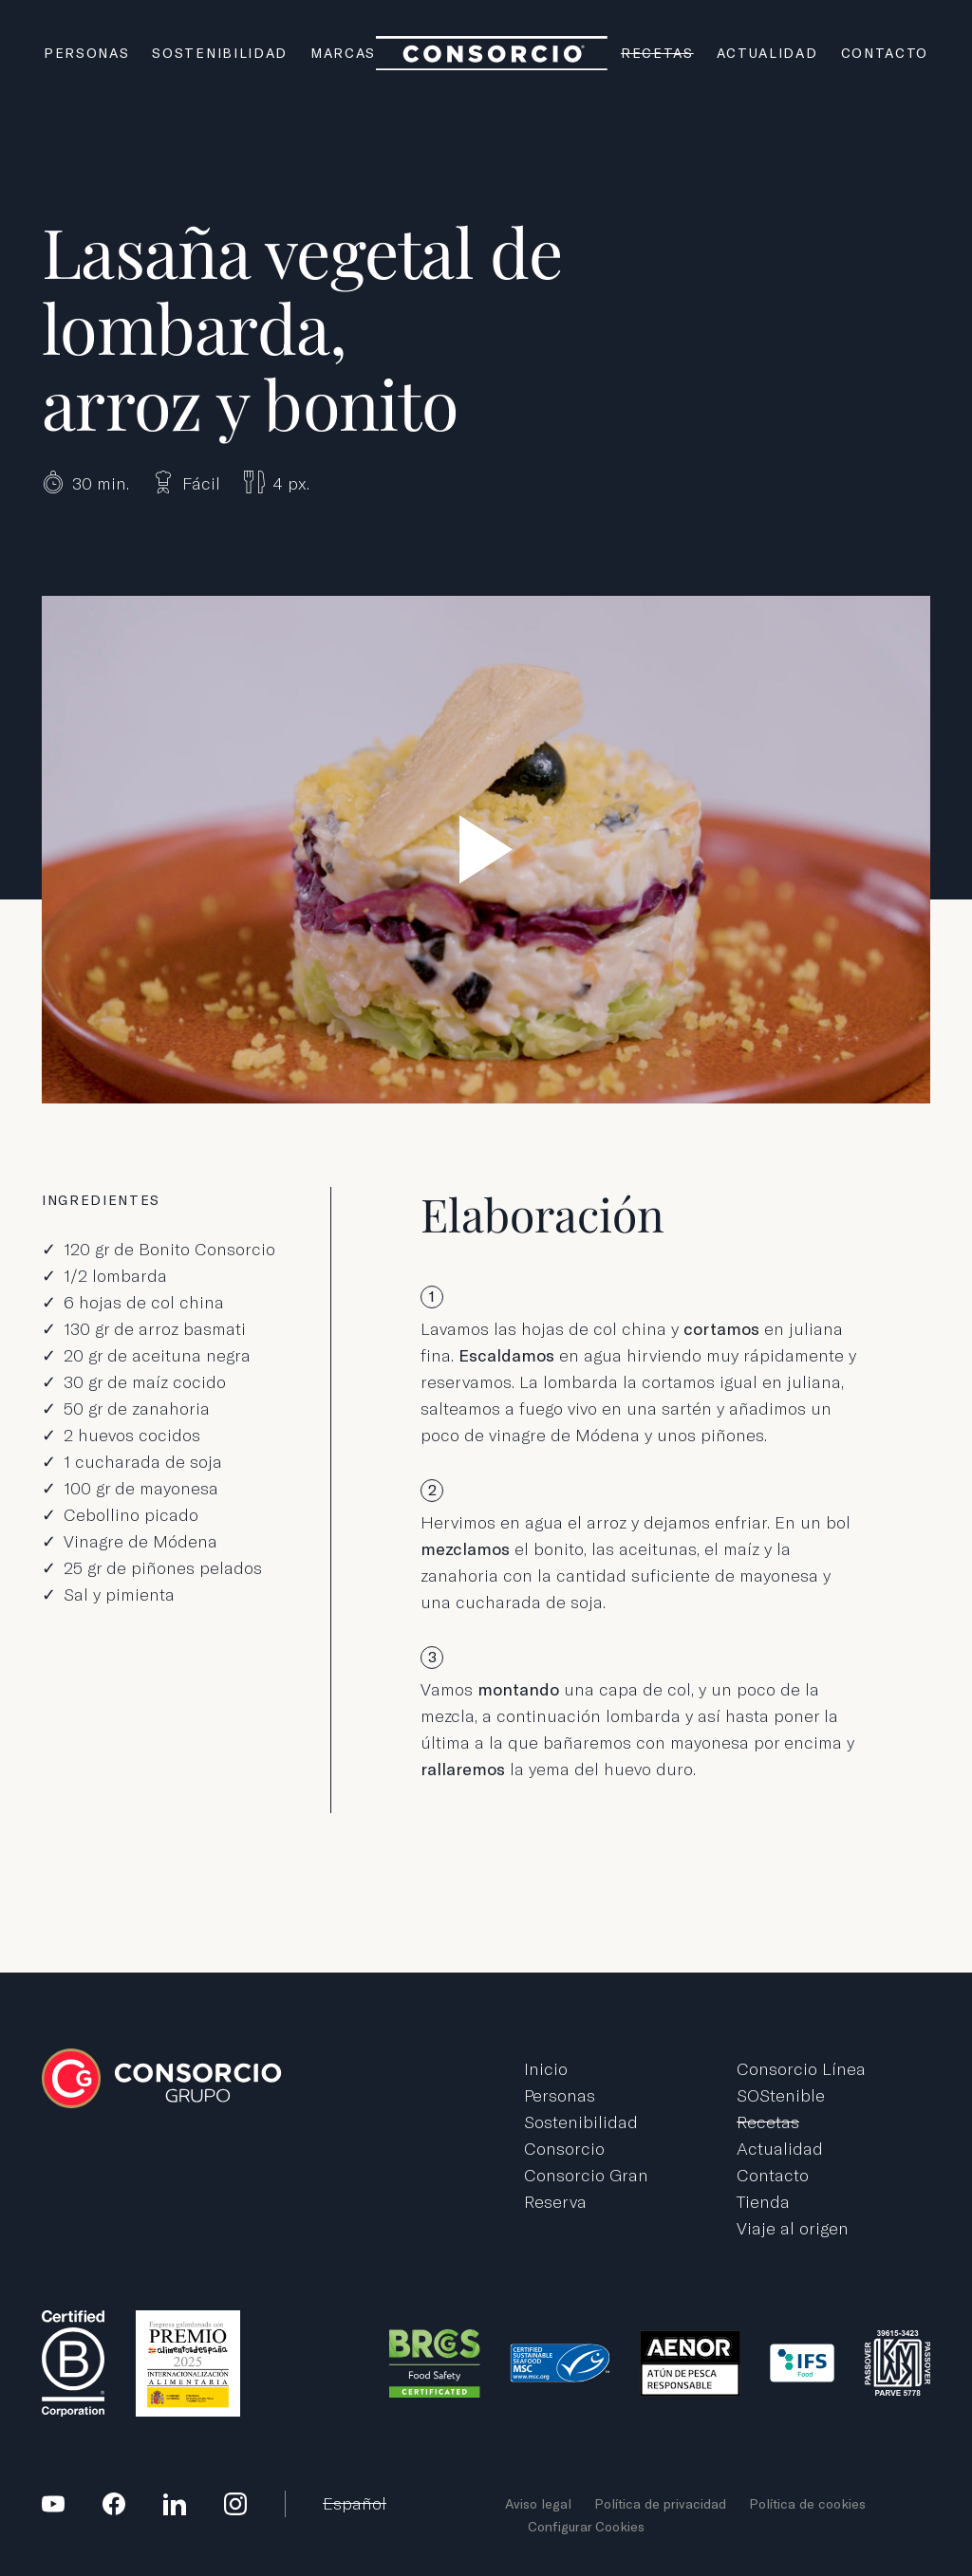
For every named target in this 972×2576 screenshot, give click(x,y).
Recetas (657, 53)
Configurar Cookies (586, 2526)
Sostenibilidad (220, 53)
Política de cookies (807, 2503)
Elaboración (542, 1213)
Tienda (763, 2202)
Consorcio (564, 2149)
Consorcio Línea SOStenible (801, 2082)
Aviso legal (538, 2503)
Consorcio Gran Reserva (586, 2188)
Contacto (884, 53)
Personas (86, 53)
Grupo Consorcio (492, 53)
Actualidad (767, 53)
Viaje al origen (793, 2228)
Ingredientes (101, 1200)
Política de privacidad (660, 2503)
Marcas (343, 53)
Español (354, 2503)
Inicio (546, 2069)
